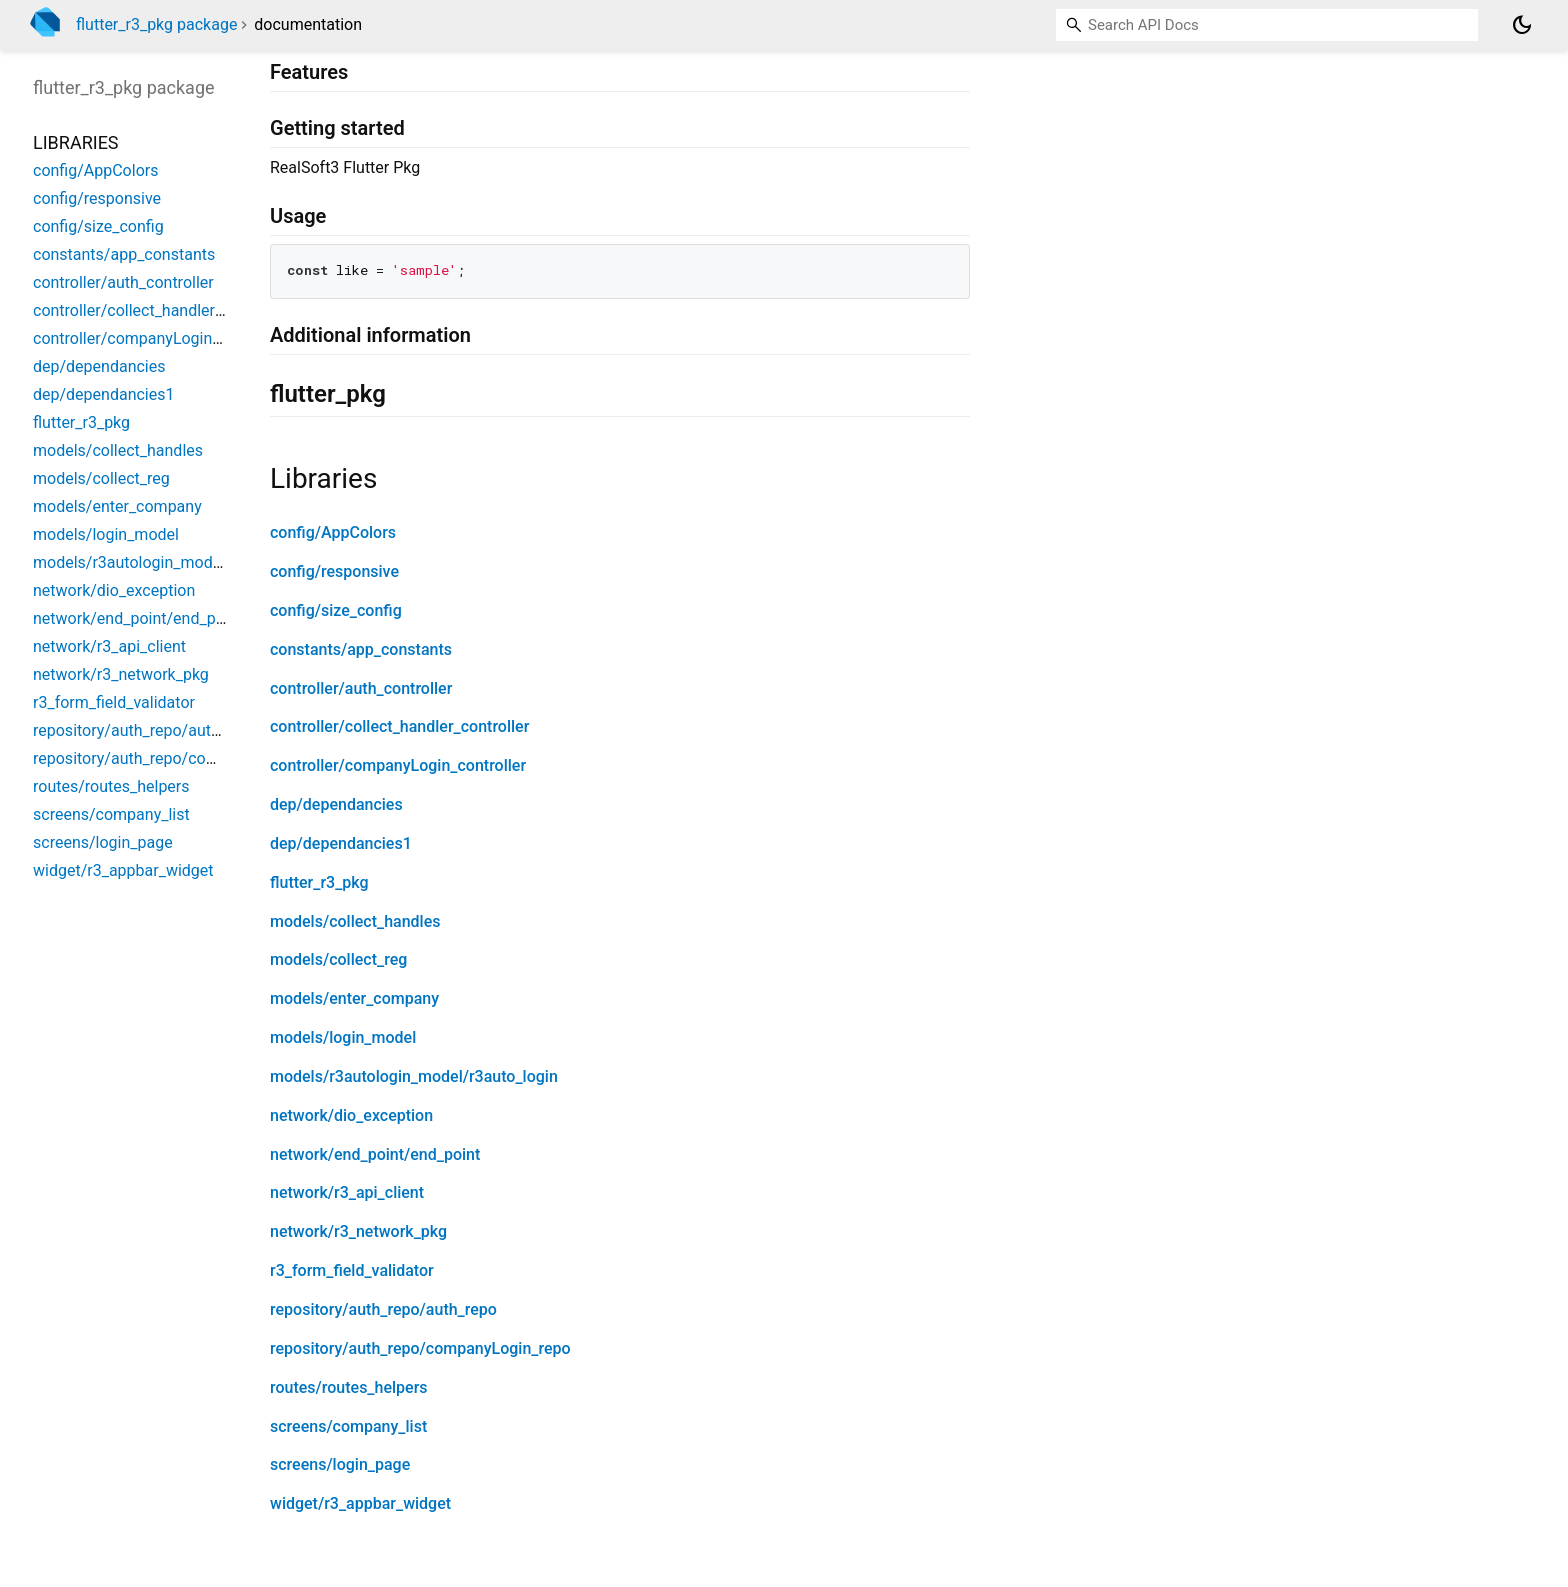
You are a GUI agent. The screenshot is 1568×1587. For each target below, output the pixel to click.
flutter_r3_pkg (319, 882)
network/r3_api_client (347, 1192)
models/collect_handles (355, 921)
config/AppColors (333, 532)
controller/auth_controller (361, 688)
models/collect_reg (338, 959)
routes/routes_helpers (349, 1387)
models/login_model (343, 1037)
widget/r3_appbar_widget (360, 1503)
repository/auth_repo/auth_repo (383, 1309)
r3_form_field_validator (352, 1270)
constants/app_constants (361, 649)
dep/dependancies (336, 804)
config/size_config (336, 610)
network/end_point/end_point (375, 1154)
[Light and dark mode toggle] (1522, 25)
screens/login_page (340, 1464)
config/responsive (334, 571)
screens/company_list (348, 1426)
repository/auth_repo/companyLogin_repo (420, 1348)
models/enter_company (354, 998)
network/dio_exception (351, 1115)
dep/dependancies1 (341, 843)
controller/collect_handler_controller (399, 726)
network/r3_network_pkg (358, 1231)
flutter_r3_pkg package (156, 24)
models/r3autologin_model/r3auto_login (414, 1076)
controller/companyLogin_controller (398, 765)
